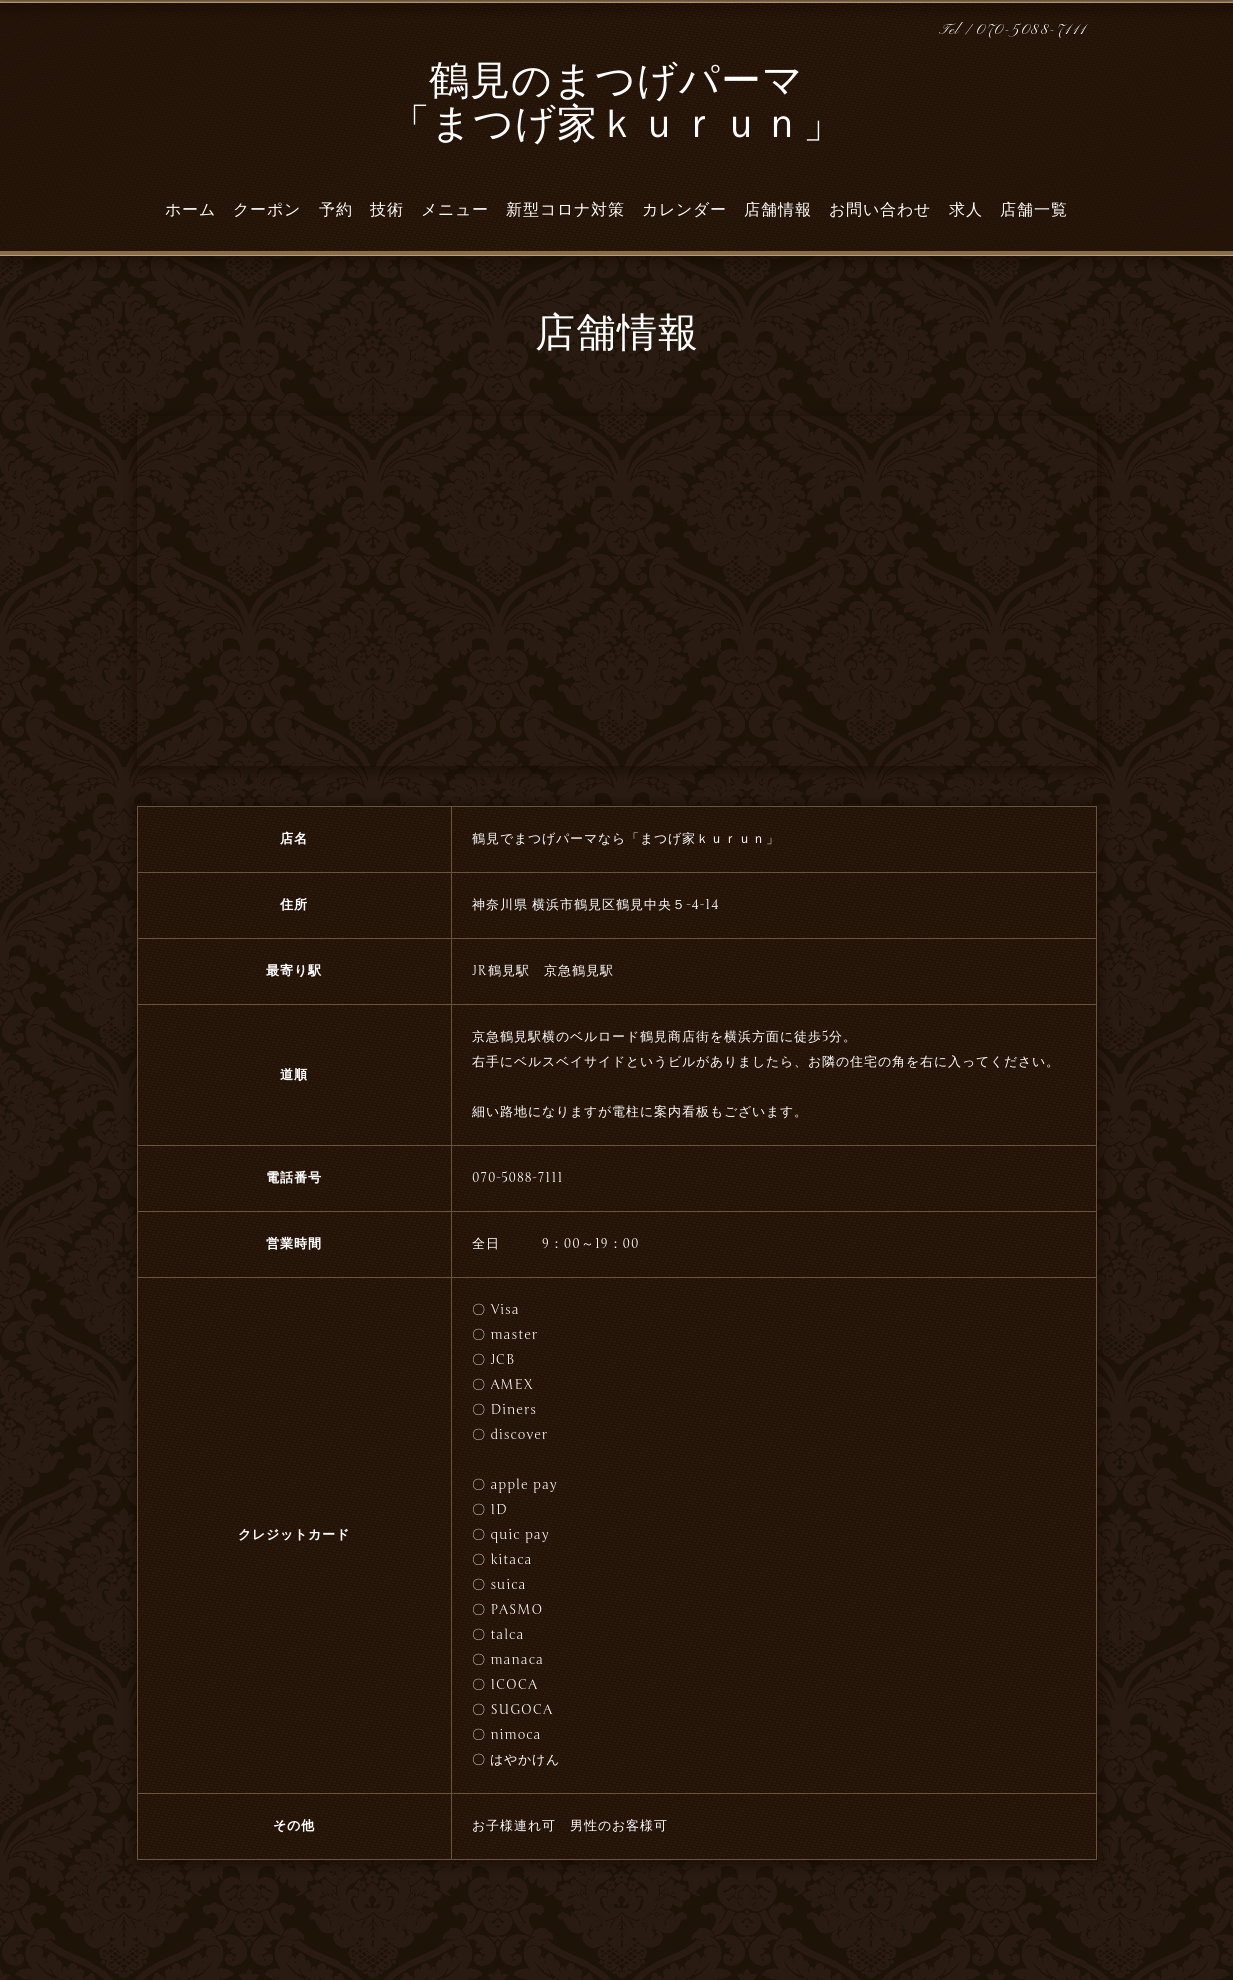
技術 (387, 210)
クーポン (267, 210)
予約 (336, 210)
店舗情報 (778, 210)
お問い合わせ (880, 210)
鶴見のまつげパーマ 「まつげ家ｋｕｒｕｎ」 (617, 105)
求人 (966, 210)
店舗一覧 (1034, 210)
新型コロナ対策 (565, 210)
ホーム (190, 210)
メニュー (455, 210)
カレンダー (684, 210)
